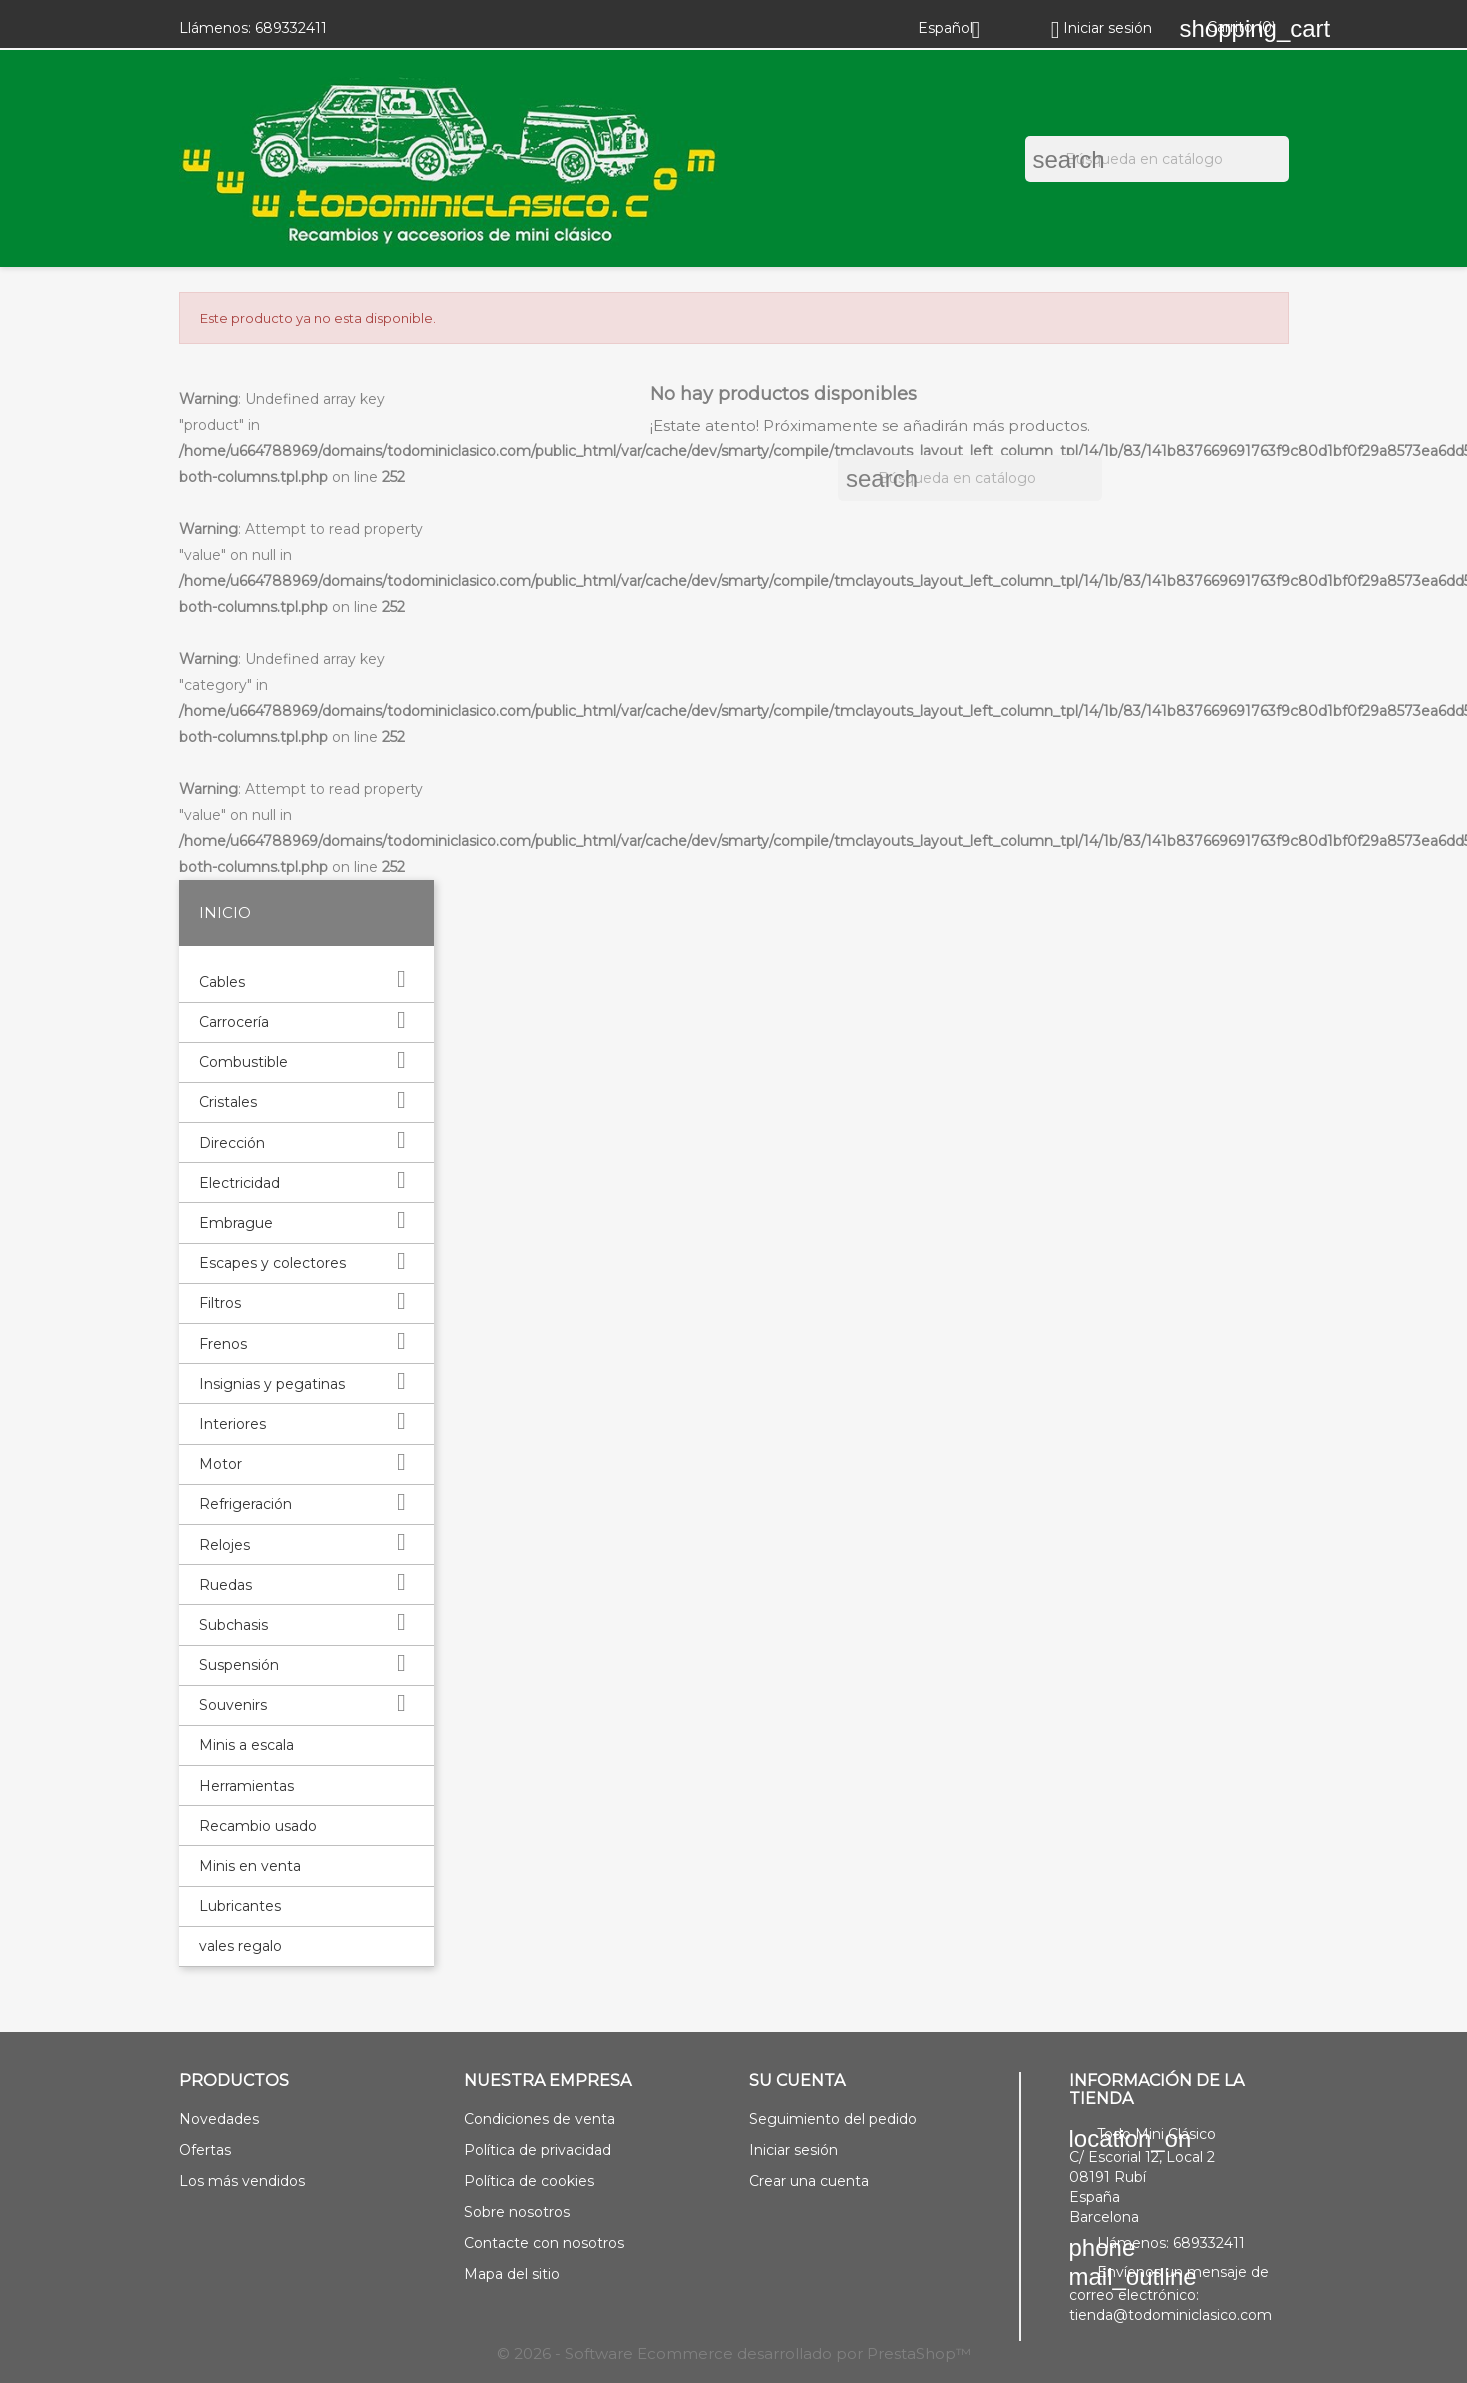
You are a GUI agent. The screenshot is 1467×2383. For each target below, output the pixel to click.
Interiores (232, 1424)
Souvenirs (233, 1705)
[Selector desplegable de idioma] (956, 28)
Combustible (243, 1062)
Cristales (228, 1102)
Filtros (220, 1303)
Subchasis (233, 1625)
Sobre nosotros (517, 2212)
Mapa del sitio (512, 2274)
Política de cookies (529, 2181)
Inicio (225, 912)
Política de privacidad (537, 2150)
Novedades (219, 2119)
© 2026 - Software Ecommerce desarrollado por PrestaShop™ (734, 2353)
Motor (220, 1464)
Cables (222, 982)
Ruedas (225, 1585)
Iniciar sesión (793, 2150)
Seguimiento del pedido (833, 2119)
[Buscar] (1157, 159)
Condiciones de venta (539, 2119)
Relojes (224, 1545)
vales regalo (240, 1946)
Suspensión (239, 1665)
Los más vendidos (242, 2181)
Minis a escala (246, 1745)
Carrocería (234, 1022)
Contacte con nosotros (544, 2243)
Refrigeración (245, 1504)
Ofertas (205, 2150)
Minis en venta (250, 1866)
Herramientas (246, 1786)
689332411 (291, 28)
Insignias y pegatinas (272, 1384)
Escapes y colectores (272, 1263)
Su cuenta (797, 2080)
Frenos (223, 1344)
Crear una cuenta (809, 2181)
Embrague (236, 1223)
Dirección (232, 1143)
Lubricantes (240, 1906)
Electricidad (239, 1183)
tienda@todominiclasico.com (1170, 2315)
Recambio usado (258, 1826)
